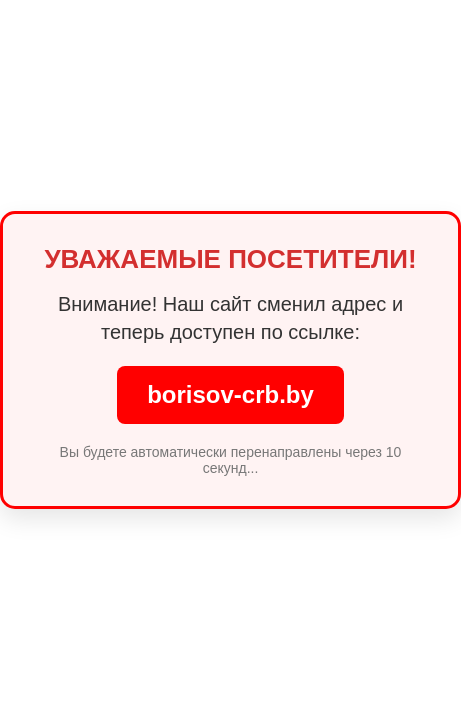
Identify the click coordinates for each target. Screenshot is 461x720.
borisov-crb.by (230, 394)
